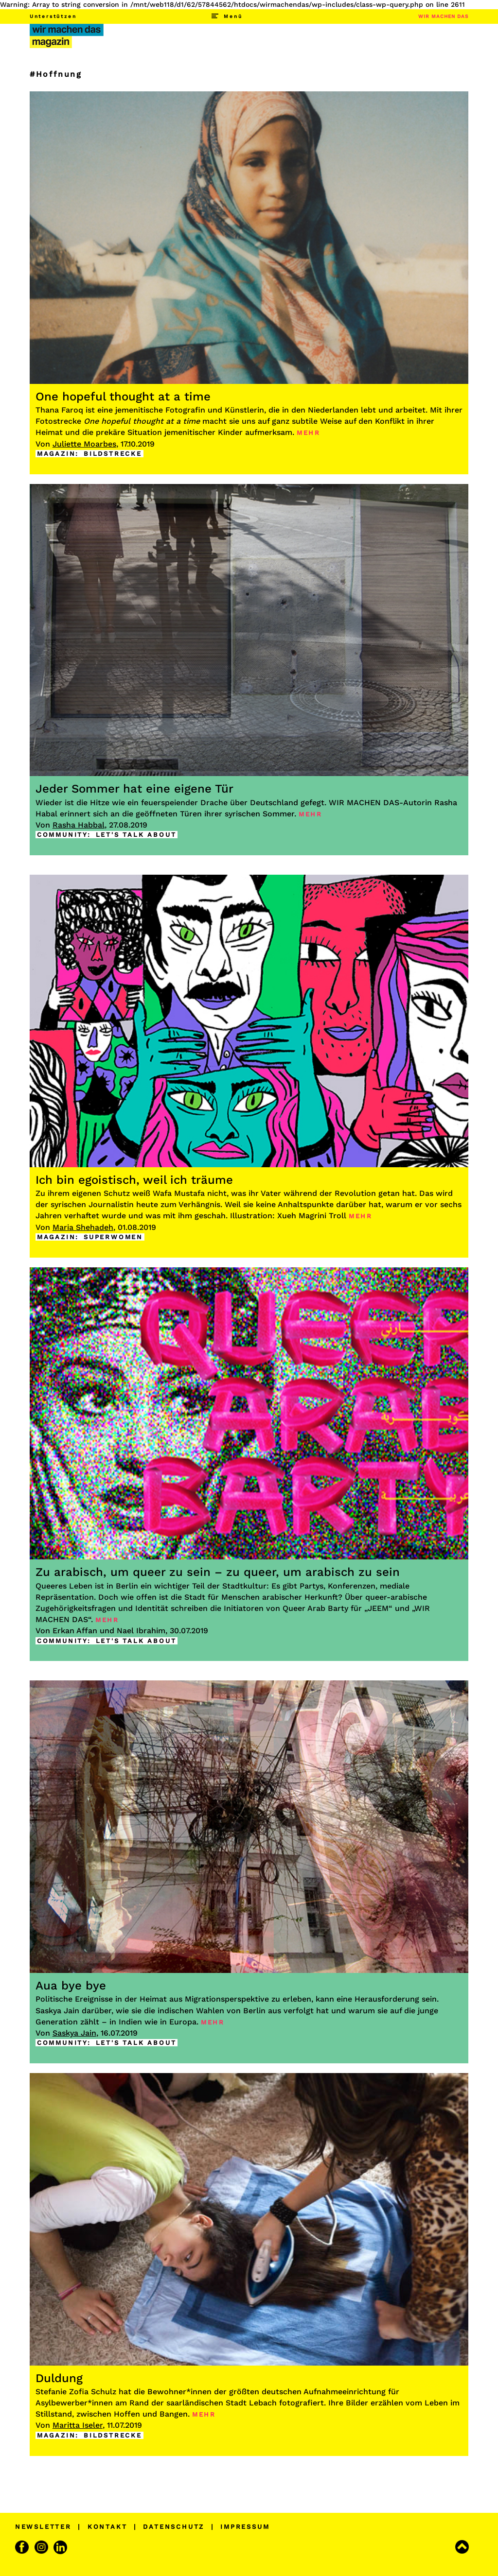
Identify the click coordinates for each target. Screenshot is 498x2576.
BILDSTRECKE (113, 453)
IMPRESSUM (244, 2526)
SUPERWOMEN (113, 1237)
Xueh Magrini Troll (311, 1215)
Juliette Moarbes (84, 444)
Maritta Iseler (78, 2425)
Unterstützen (53, 16)
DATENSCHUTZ (173, 2526)
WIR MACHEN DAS (443, 16)
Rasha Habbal (79, 825)
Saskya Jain (74, 2033)
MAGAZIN (56, 453)
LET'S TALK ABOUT (136, 834)
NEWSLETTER (43, 2526)
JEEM (378, 1608)
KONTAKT (107, 2526)
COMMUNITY (62, 834)
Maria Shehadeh (83, 1227)
